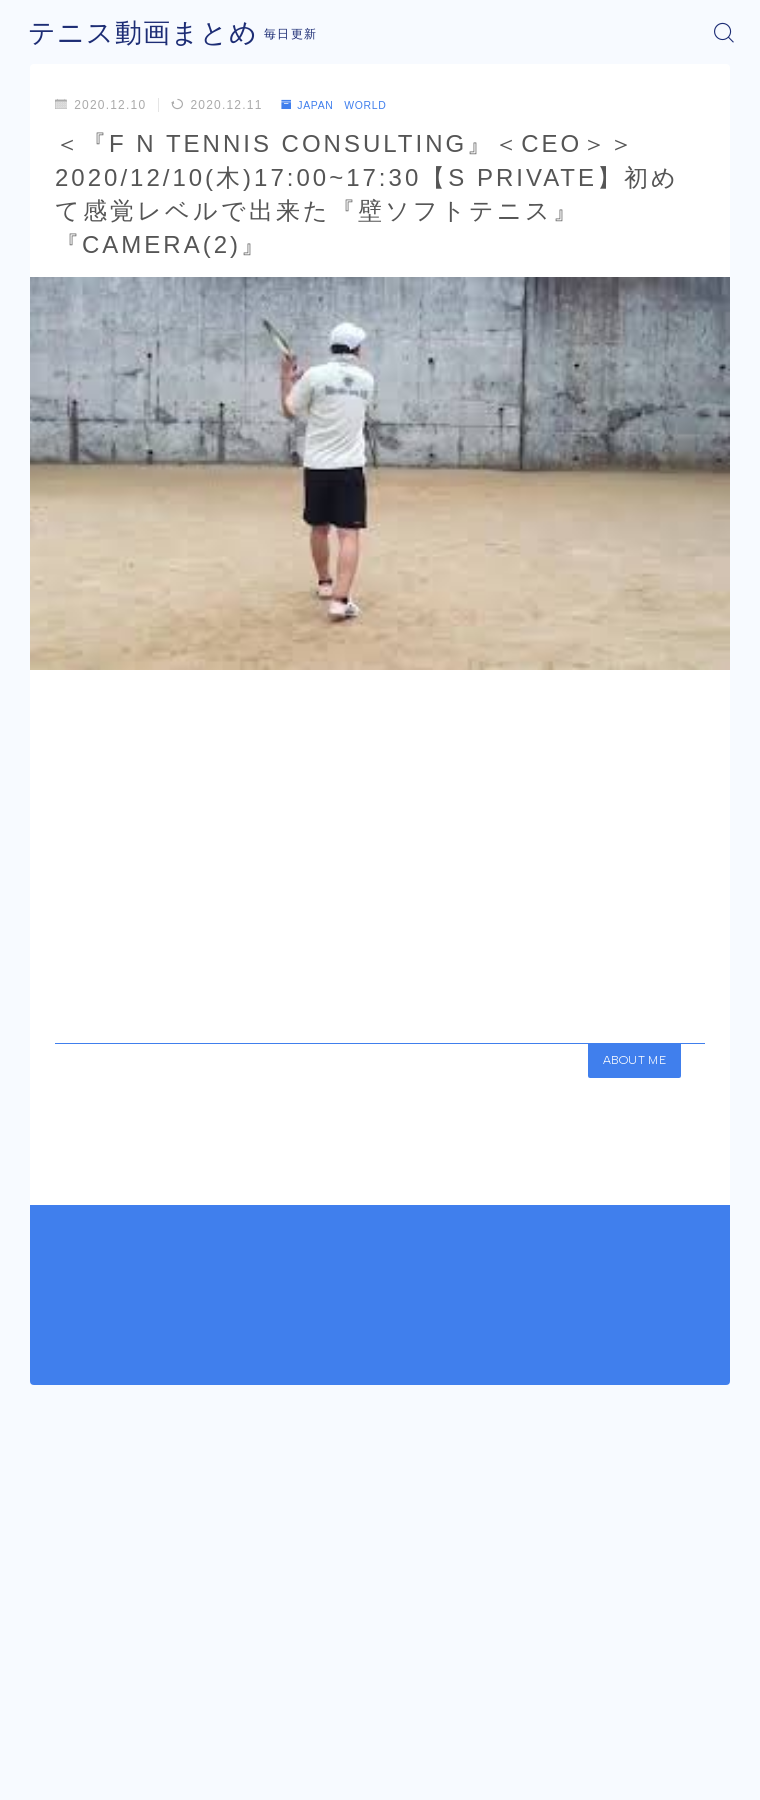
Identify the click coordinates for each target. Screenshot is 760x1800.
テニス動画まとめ (131, 32)
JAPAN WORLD (342, 105)
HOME (46, 1658)
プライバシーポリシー (423, 1746)
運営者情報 (306, 1746)
